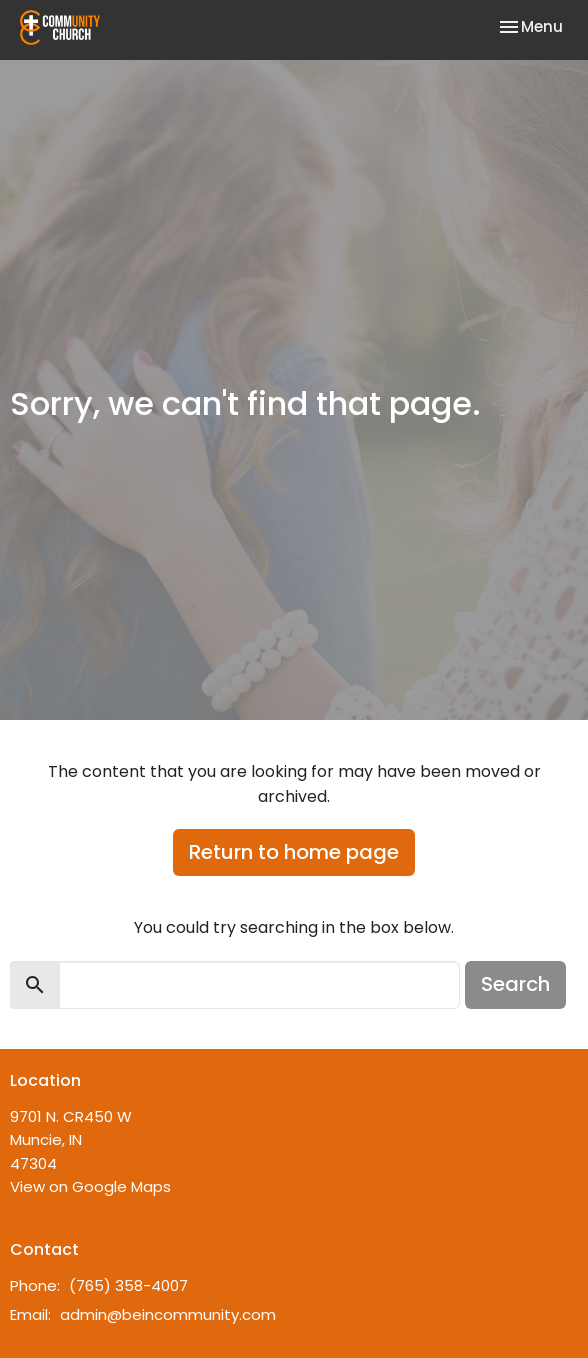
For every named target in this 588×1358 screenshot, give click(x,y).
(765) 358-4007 (128, 1285)
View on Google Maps (90, 1186)
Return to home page (294, 852)
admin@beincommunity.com (168, 1314)
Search (515, 984)
